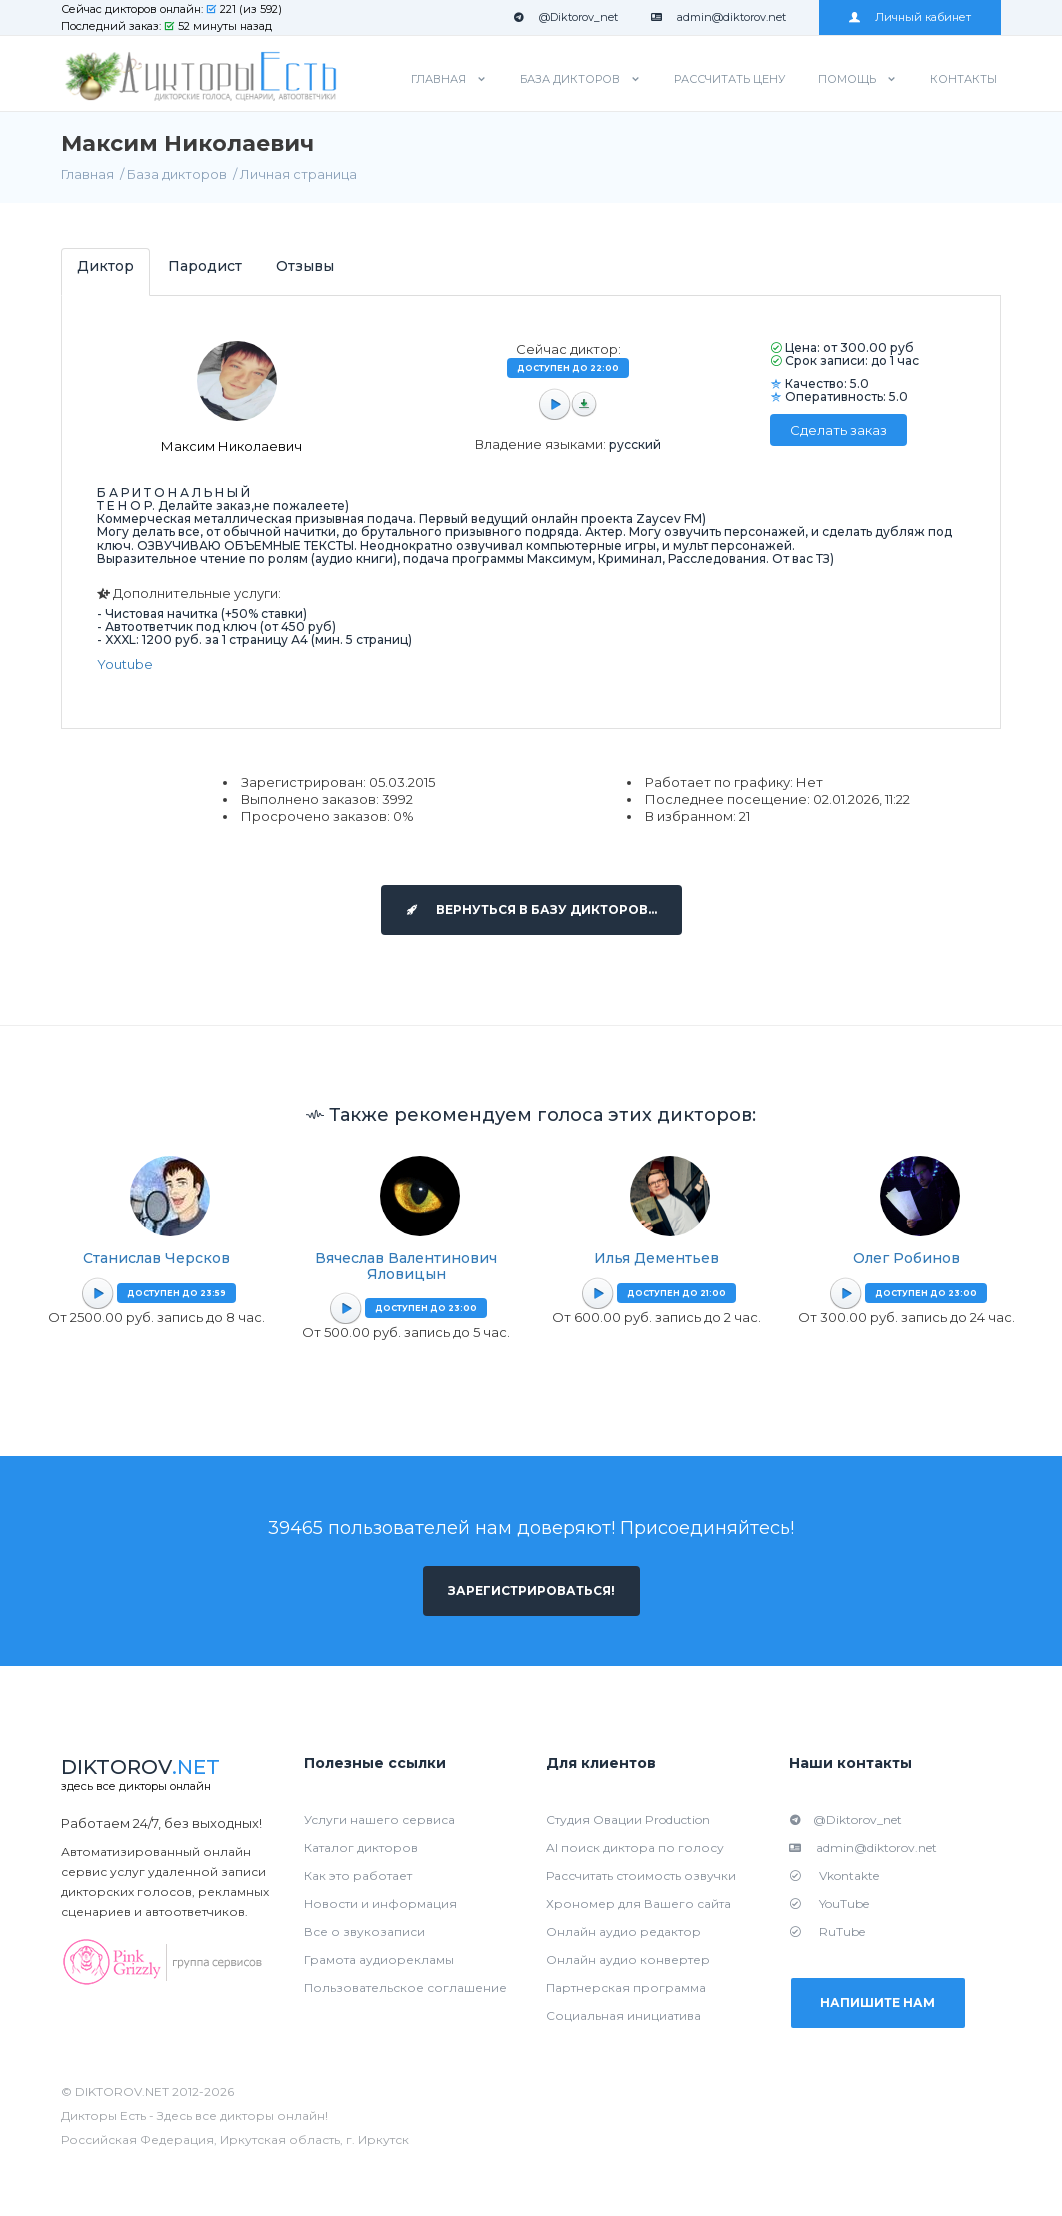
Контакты (963, 79)
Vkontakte (834, 1875)
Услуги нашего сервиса (379, 1819)
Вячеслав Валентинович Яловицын (406, 1265)
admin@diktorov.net (718, 17)
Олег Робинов (906, 1258)
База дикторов (570, 79)
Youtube (125, 664)
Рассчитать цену (729, 79)
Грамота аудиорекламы (379, 1959)
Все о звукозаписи (364, 1931)
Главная (438, 79)
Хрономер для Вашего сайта (638, 1903)
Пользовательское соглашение (405, 1987)
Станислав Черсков (156, 1258)
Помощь (847, 79)
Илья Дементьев (656, 1258)
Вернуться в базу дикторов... (531, 909)
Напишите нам (878, 2002)
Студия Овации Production (628, 1819)
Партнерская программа (626, 1987)
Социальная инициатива (623, 2015)
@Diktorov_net (565, 17)
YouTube (829, 1903)
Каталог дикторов (361, 1847)
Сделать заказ (838, 430)
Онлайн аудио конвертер (628, 1959)
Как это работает (358, 1875)
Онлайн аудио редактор (623, 1931)
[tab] (105, 271)
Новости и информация (380, 1903)
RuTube (827, 1931)
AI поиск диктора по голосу (635, 1847)
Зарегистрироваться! (531, 1590)
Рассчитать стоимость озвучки (641, 1875)
